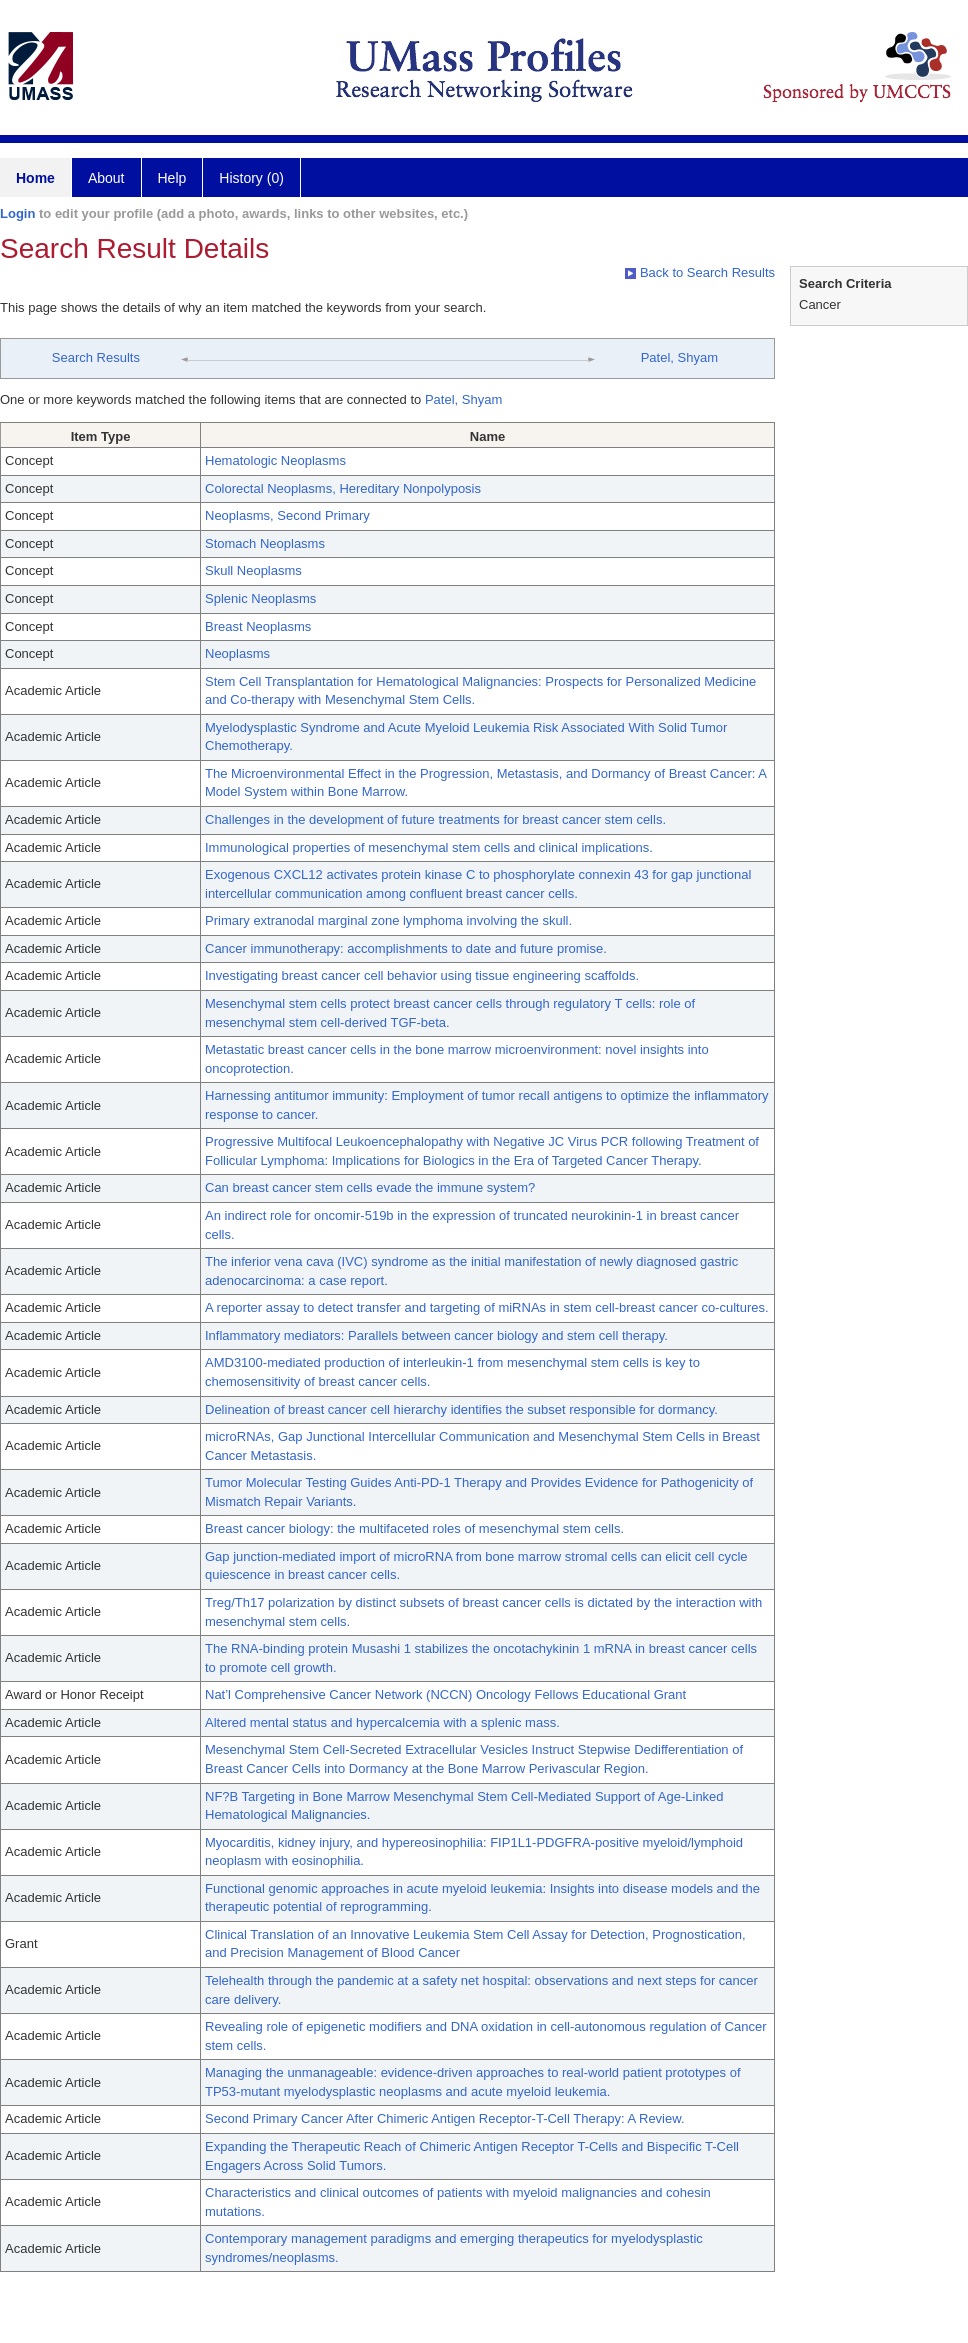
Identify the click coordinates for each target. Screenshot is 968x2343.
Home (35, 178)
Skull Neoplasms (253, 570)
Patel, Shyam (679, 357)
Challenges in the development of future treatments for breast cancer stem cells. (435, 819)
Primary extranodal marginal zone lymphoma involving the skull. (388, 920)
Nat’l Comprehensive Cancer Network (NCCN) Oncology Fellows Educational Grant (445, 1694)
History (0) (251, 178)
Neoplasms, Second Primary (287, 515)
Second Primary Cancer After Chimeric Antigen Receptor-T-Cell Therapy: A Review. (445, 2118)
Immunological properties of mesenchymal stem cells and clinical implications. (429, 847)
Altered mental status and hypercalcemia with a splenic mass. (382, 1722)
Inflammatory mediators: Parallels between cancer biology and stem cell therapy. (436, 1335)
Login (17, 213)
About (106, 178)
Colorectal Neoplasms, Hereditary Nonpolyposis (343, 488)
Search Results (96, 357)
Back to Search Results (700, 272)
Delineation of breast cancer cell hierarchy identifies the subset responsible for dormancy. (461, 1409)
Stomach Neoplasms (265, 543)
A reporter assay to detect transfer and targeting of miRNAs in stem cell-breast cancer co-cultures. (487, 1307)
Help (172, 178)
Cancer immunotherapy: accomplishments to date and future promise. (406, 948)
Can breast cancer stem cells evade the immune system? (370, 1187)
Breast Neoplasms (258, 626)
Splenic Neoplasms (260, 598)
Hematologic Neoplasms (275, 460)
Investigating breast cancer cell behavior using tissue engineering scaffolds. (422, 975)
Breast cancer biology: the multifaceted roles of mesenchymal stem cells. (414, 1528)
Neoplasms (237, 653)
